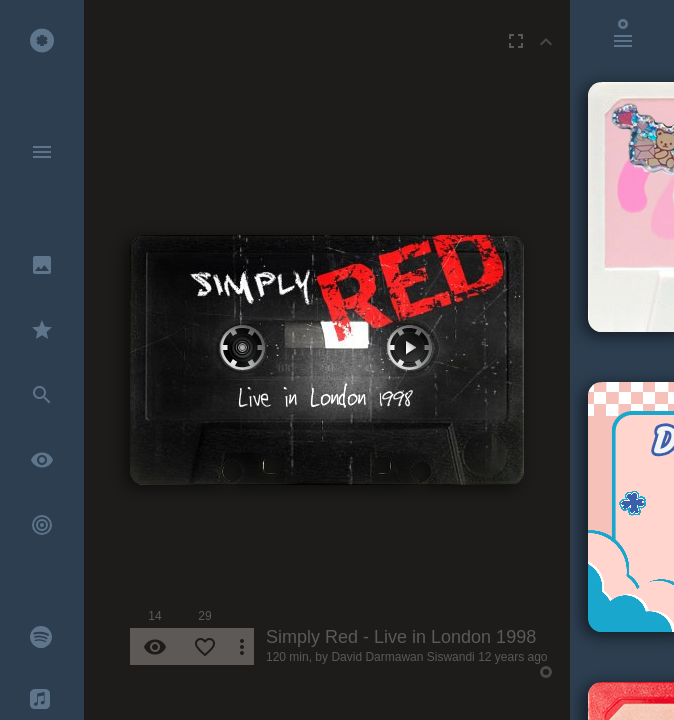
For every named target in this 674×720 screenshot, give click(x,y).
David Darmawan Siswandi (402, 657)
